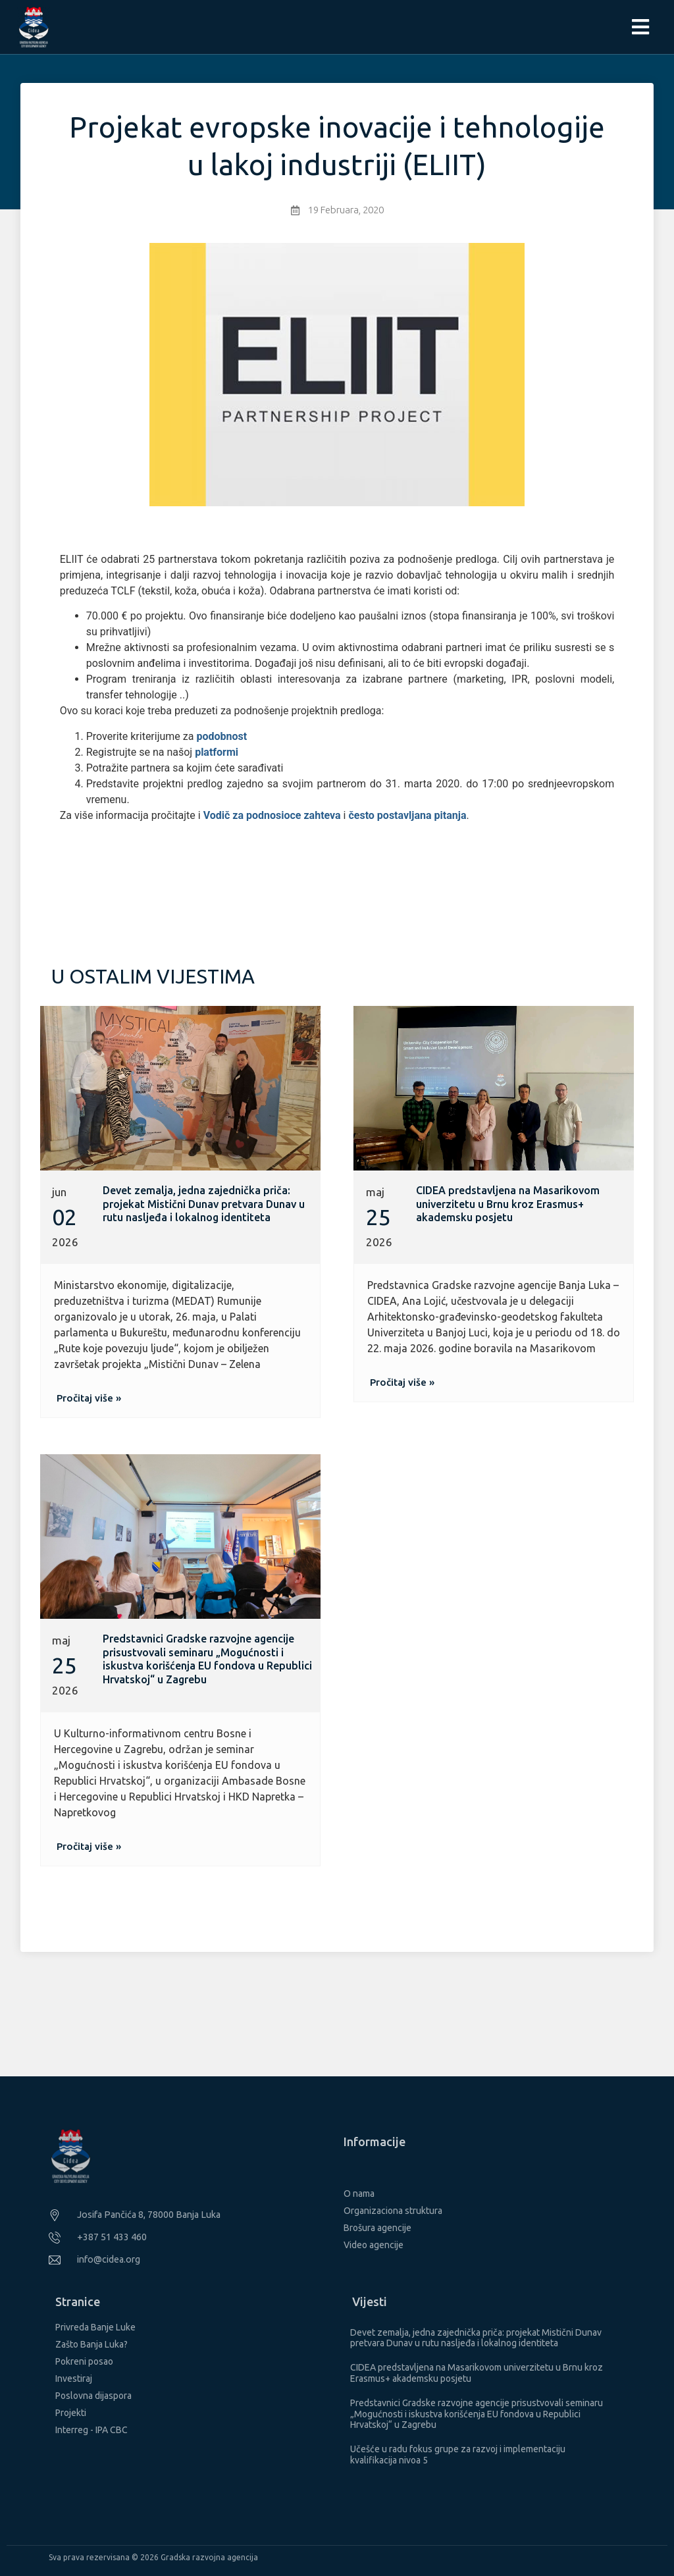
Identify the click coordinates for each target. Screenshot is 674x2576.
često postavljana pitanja (407, 815)
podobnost (221, 736)
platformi (216, 752)
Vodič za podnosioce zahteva (272, 815)
